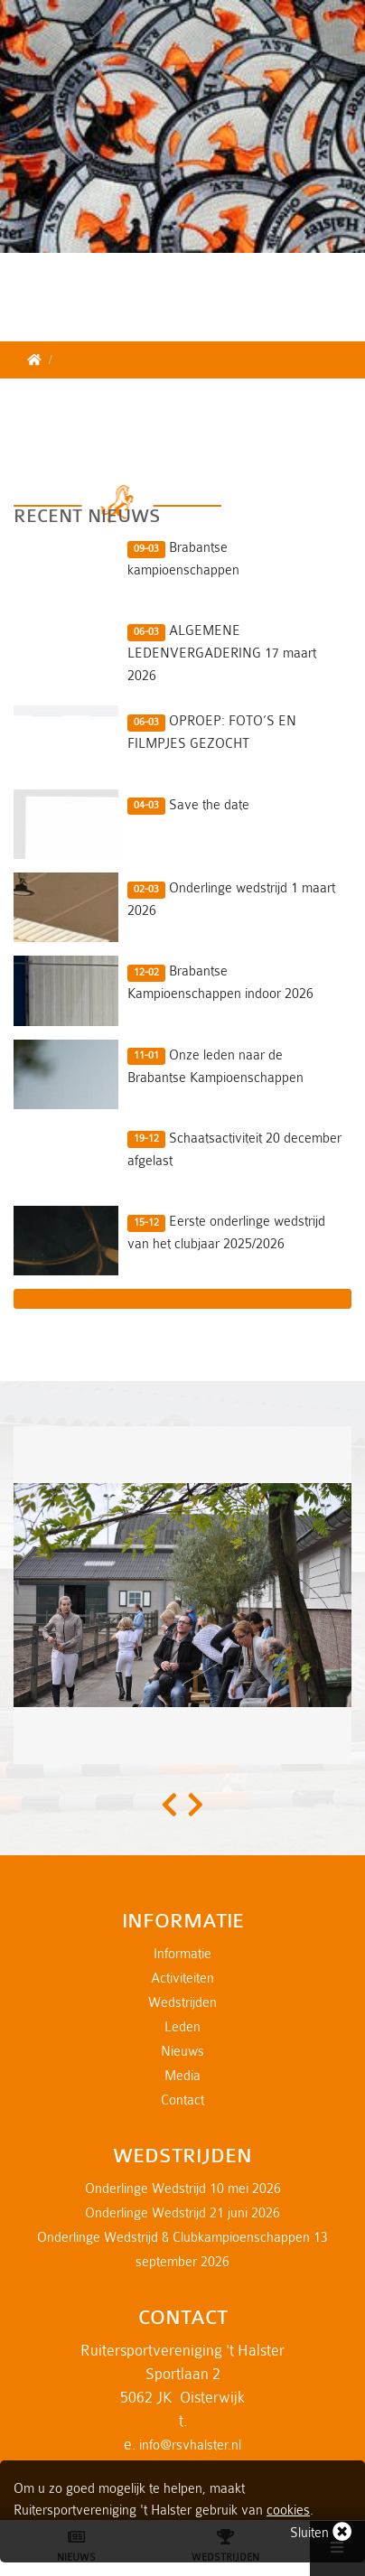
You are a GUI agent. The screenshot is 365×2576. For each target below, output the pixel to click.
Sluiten (320, 2531)
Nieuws (182, 2051)
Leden (182, 2027)
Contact (182, 2100)
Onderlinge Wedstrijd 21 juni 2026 (182, 2213)
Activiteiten (182, 1978)
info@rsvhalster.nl (190, 2445)
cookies (288, 2510)
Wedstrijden (182, 2003)
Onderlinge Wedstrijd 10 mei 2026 (183, 2189)
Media (182, 2076)
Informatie (182, 1954)
